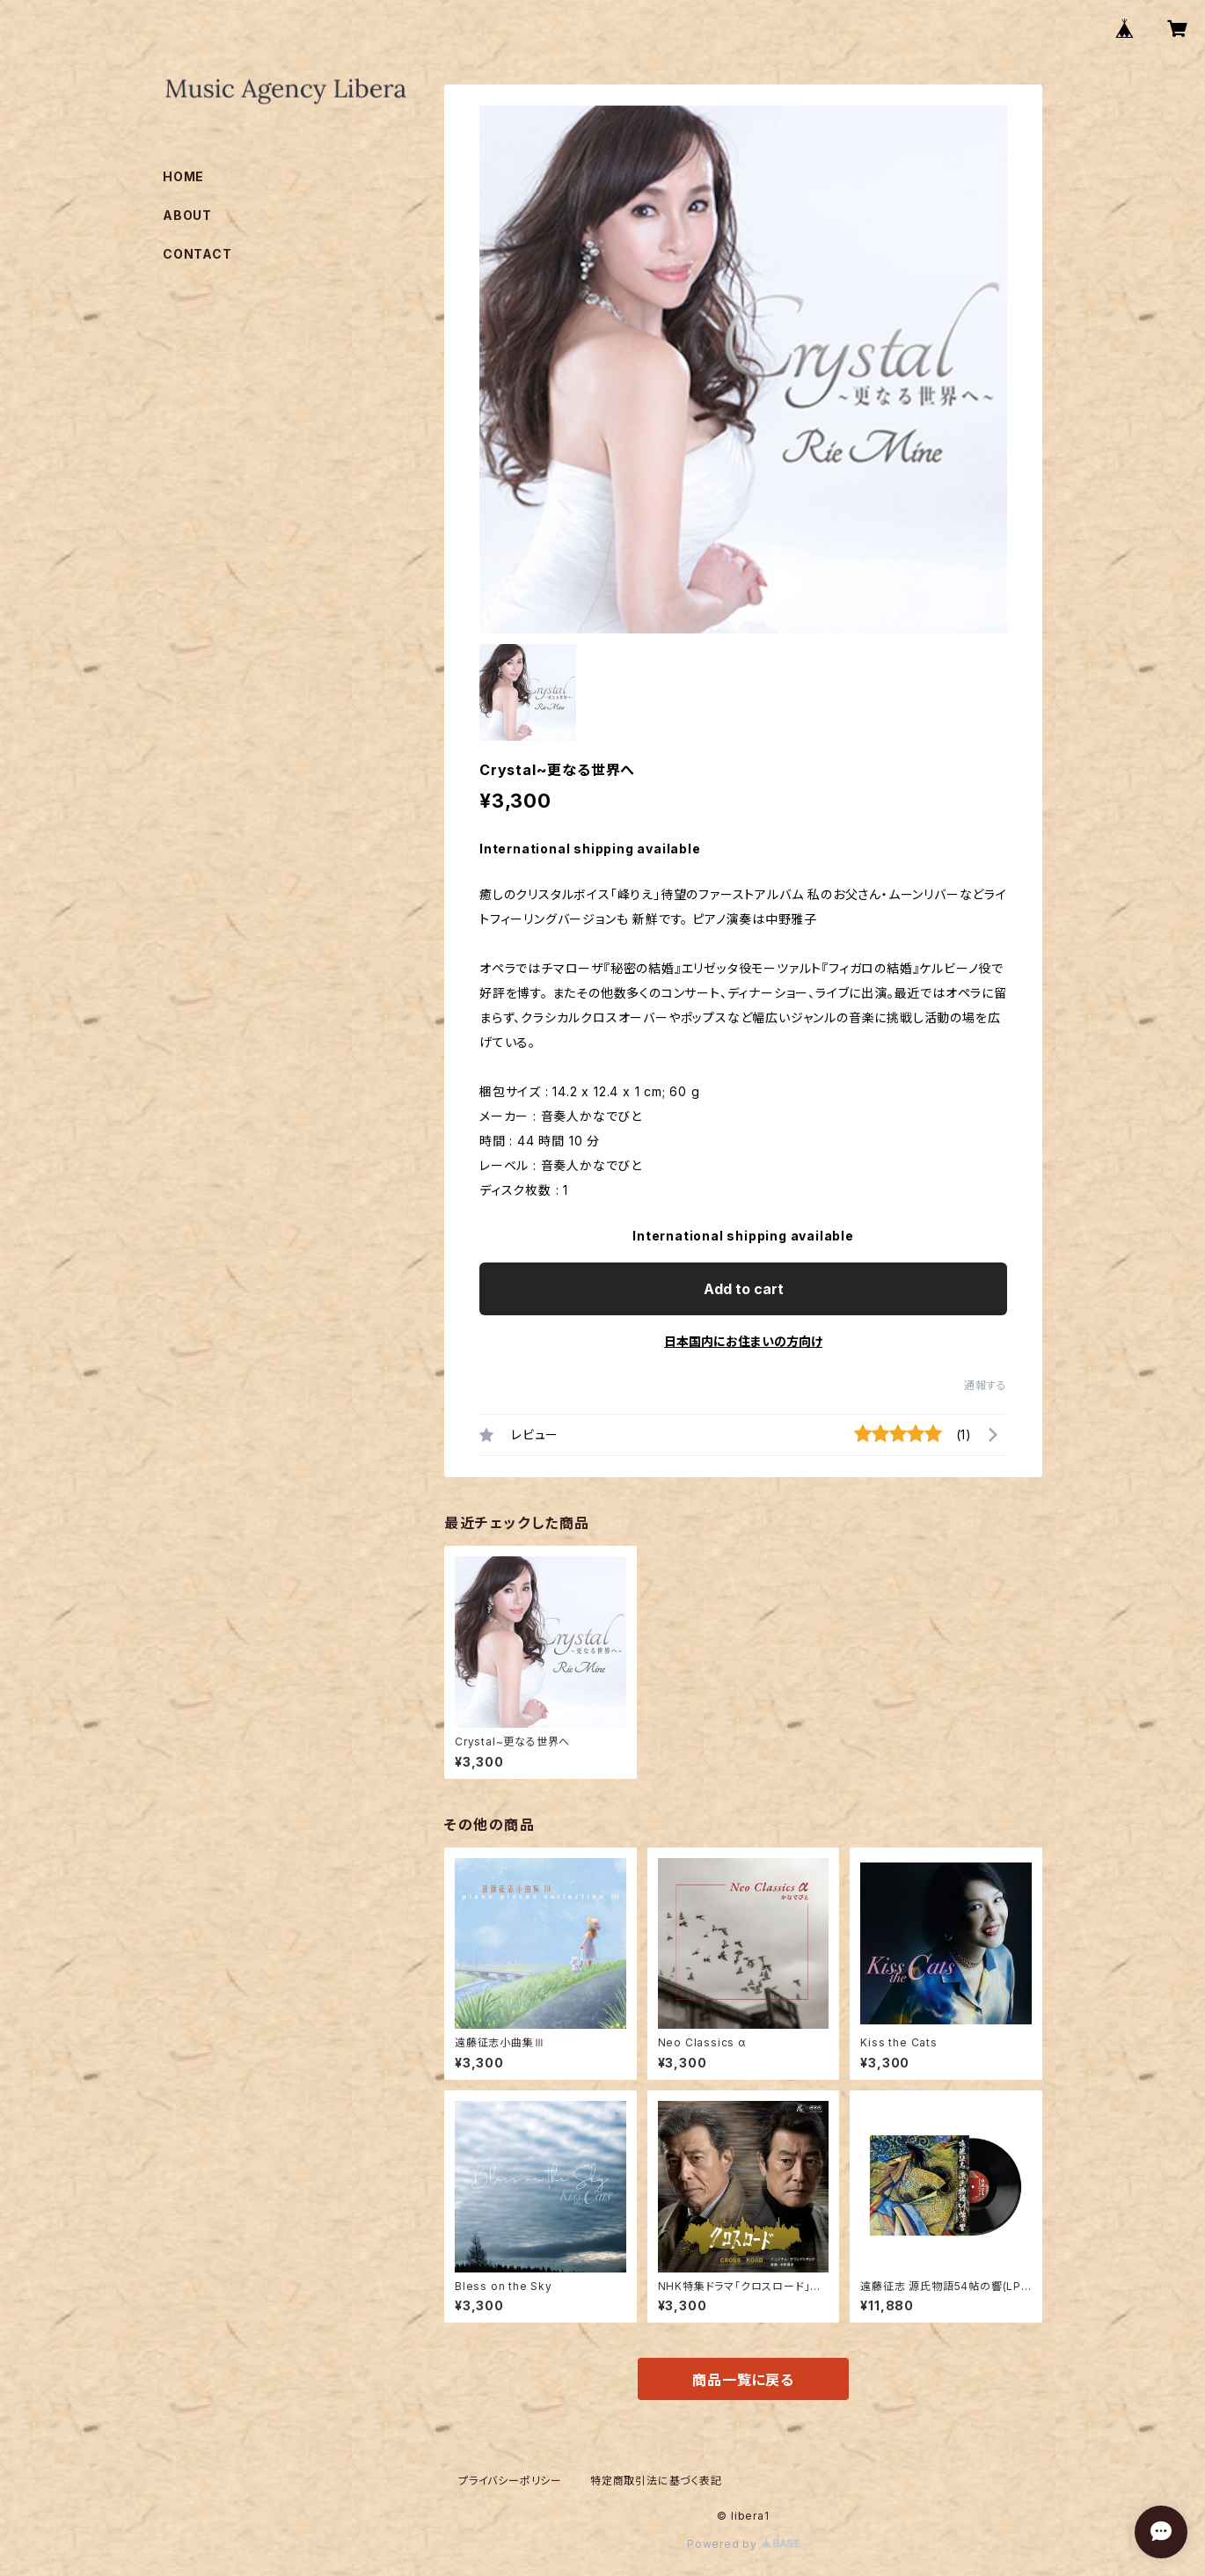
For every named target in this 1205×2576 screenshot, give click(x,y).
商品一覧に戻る (743, 2380)
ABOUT (187, 215)
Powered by (743, 2543)
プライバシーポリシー (510, 2480)
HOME (183, 176)
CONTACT (197, 253)
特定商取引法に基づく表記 (656, 2480)
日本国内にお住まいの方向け (743, 1341)
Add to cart (744, 1289)
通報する (985, 1385)
